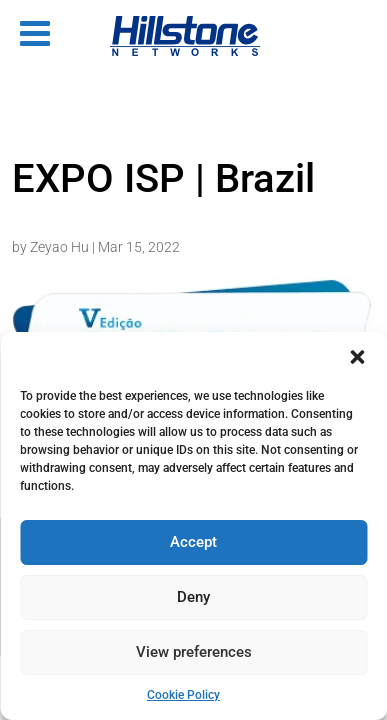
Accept (193, 542)
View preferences (194, 652)
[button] (357, 357)
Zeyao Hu (59, 247)
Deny (193, 597)
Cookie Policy (183, 695)
